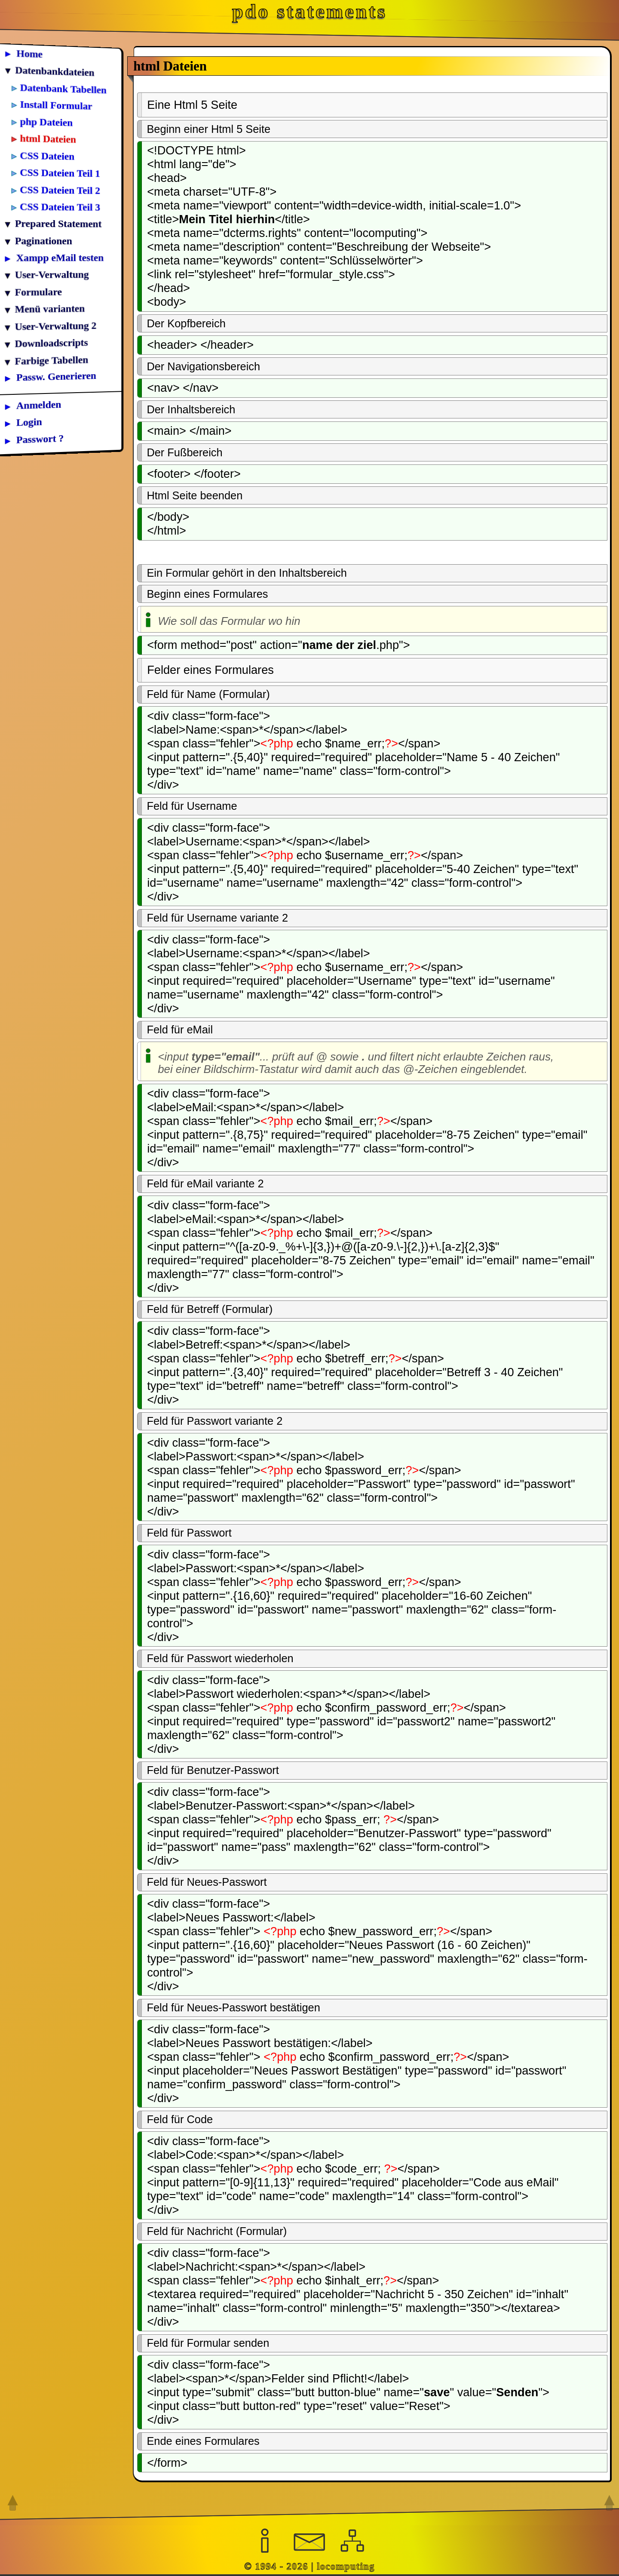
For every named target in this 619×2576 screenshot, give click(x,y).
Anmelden (38, 405)
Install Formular (56, 105)
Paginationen (43, 240)
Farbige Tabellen (52, 360)
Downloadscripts (51, 343)
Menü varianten (50, 309)
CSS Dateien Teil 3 (60, 207)
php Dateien (46, 122)
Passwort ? (40, 439)
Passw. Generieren (56, 376)
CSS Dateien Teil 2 (60, 190)
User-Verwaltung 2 (56, 326)
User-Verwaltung (52, 275)
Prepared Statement (58, 224)
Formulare (38, 292)
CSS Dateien (47, 156)
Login (29, 422)
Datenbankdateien (54, 71)
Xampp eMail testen (60, 257)
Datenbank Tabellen (63, 88)
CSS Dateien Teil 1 (60, 173)
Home (30, 54)
